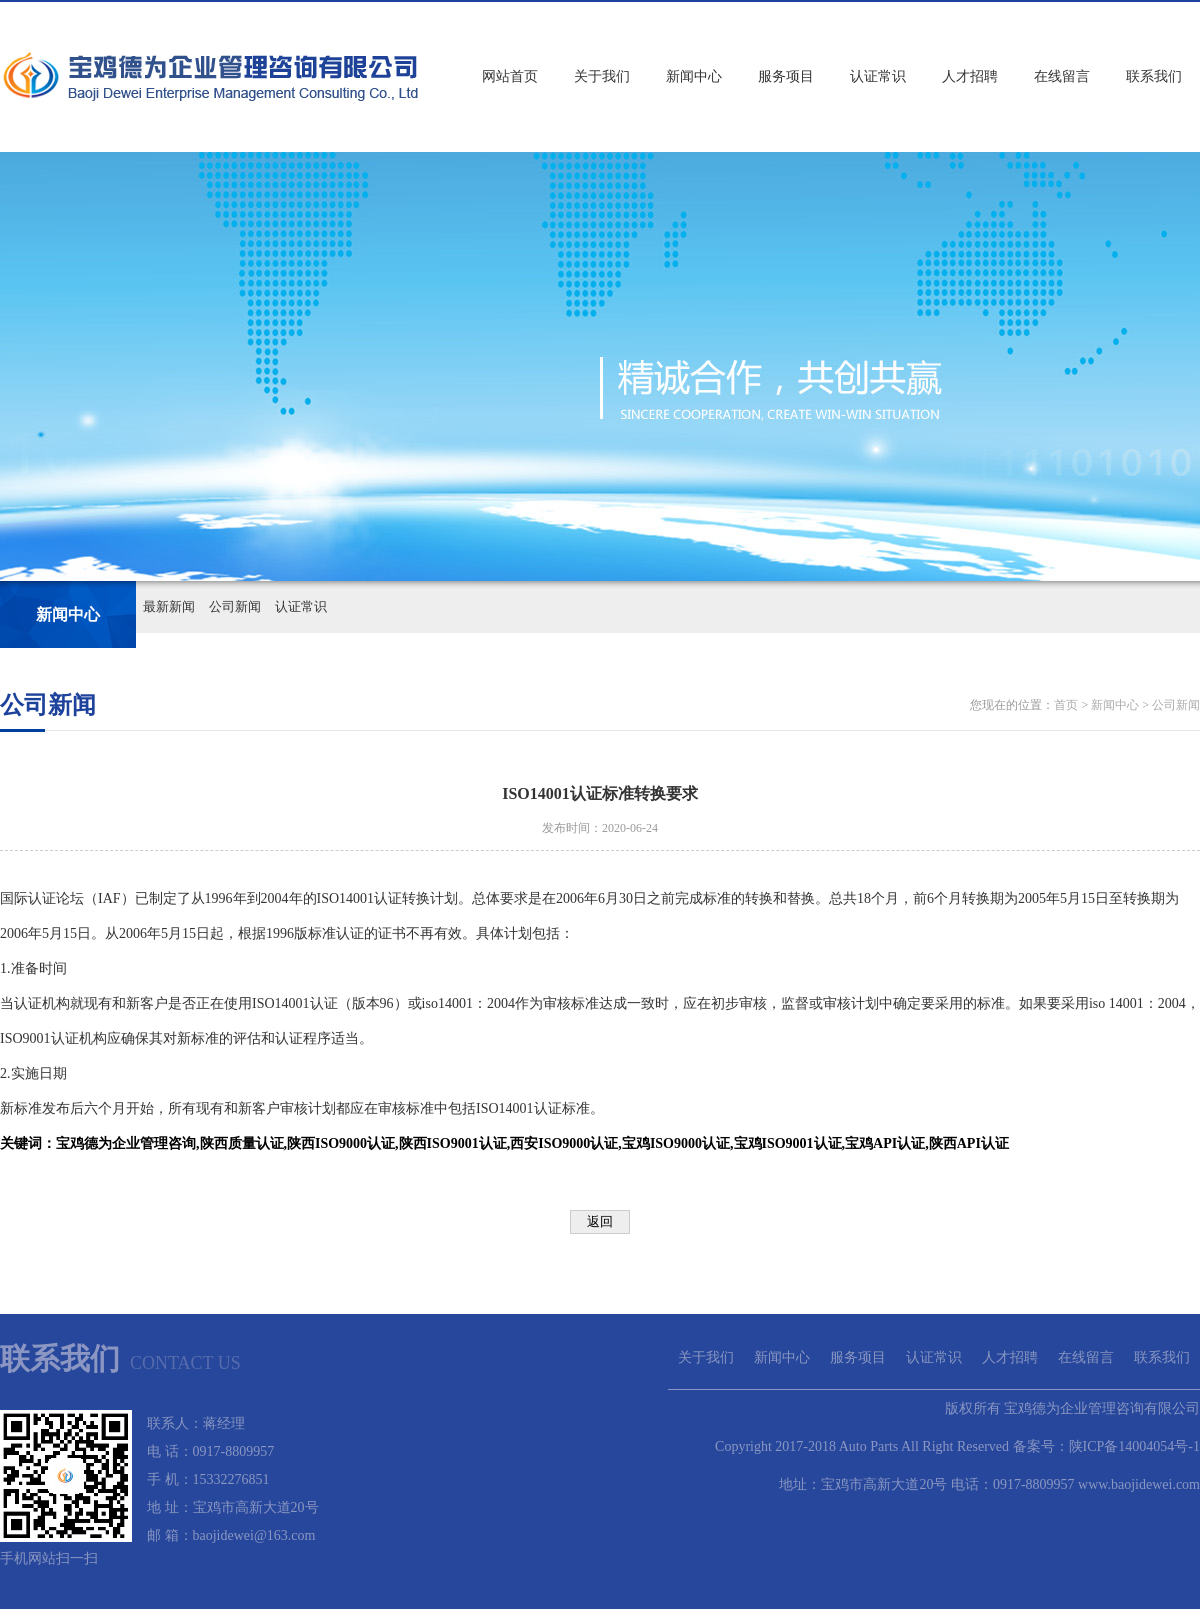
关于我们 (602, 76)
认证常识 (878, 76)
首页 (1066, 705)
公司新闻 (235, 606)
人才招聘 (970, 76)
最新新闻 (169, 606)
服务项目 (786, 76)
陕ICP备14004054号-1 (1134, 1446)
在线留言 (1062, 76)
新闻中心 (694, 76)
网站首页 (510, 76)
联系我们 (1154, 76)
